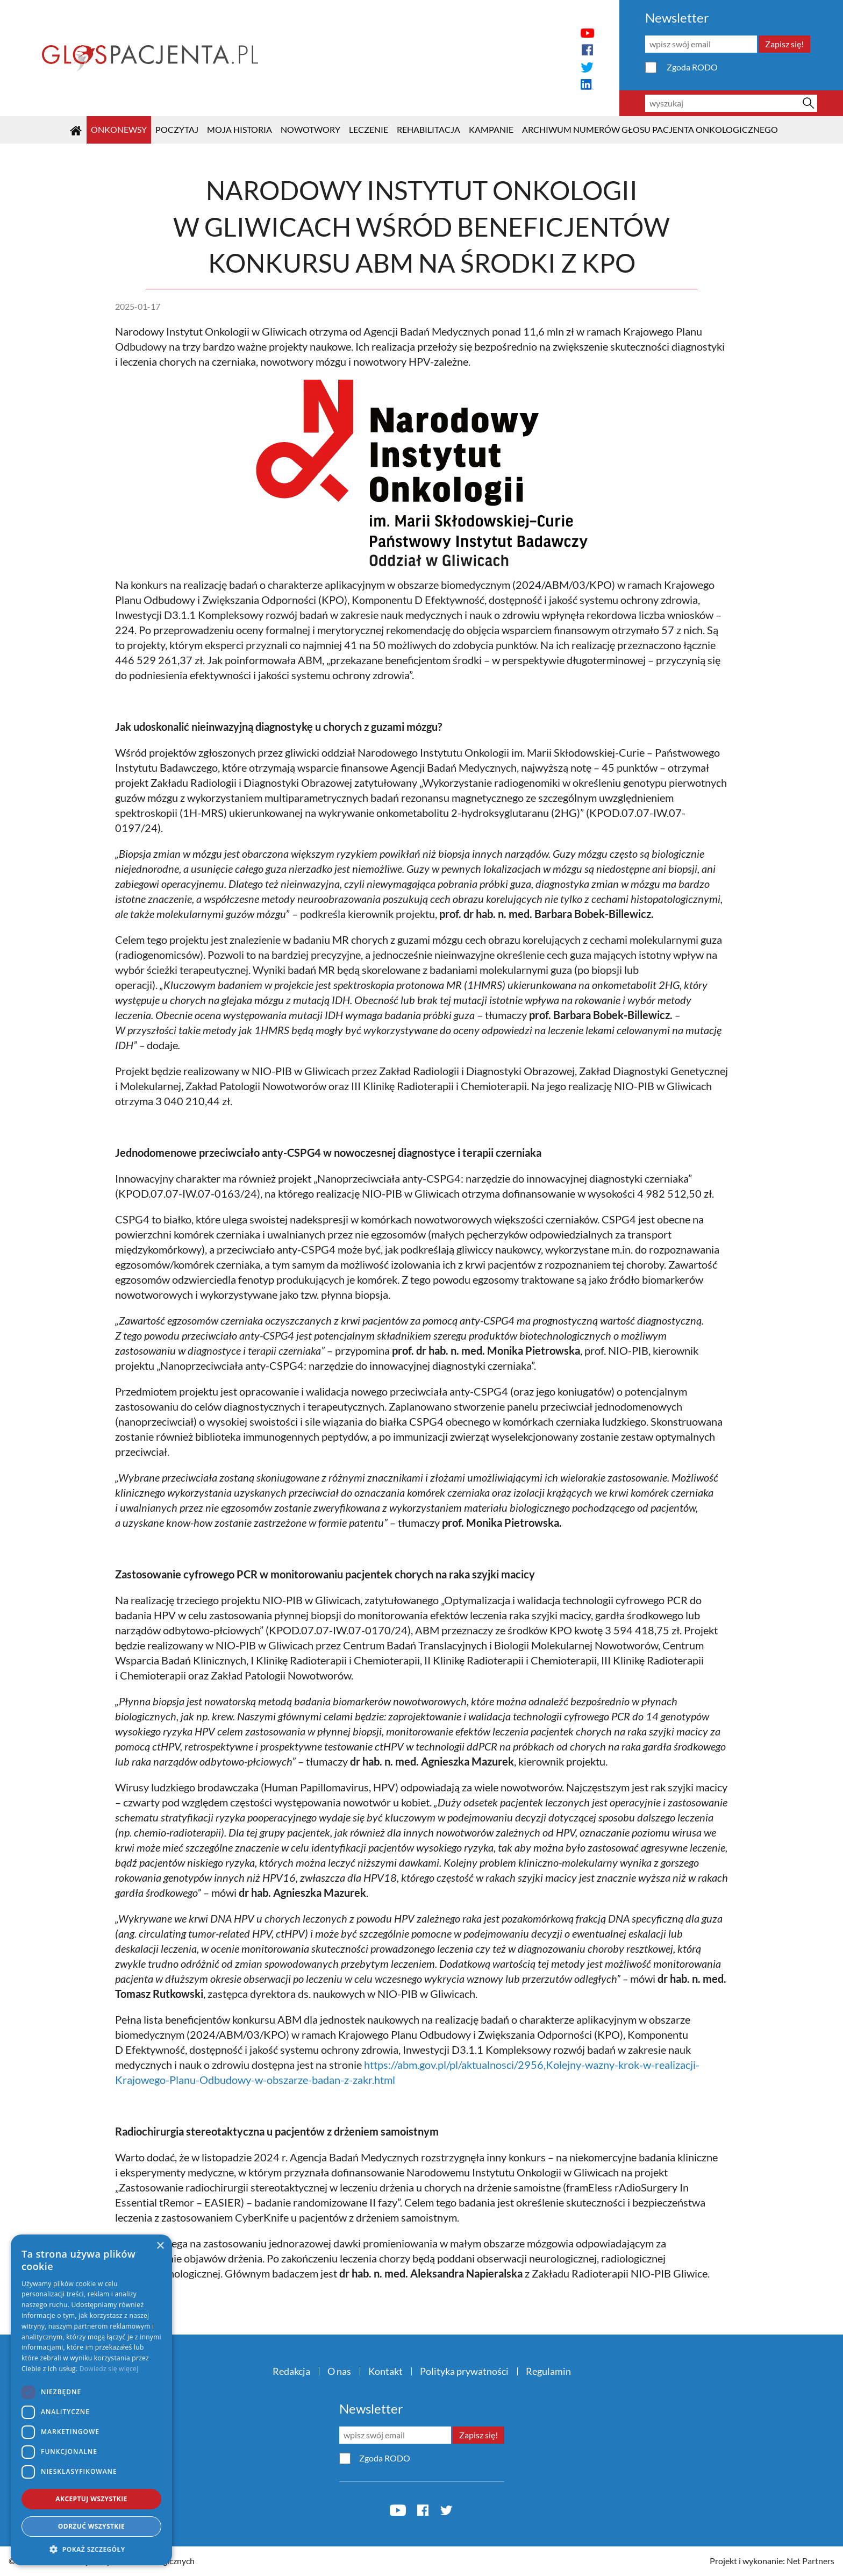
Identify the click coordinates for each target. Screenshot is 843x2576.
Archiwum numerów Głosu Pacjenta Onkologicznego (650, 129)
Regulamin (548, 2371)
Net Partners (810, 2561)
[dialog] (91, 2400)
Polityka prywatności (464, 2371)
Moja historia (239, 129)
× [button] (160, 2246)
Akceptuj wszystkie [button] (91, 2498)
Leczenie (368, 129)
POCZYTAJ (176, 129)
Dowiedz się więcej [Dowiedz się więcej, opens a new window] (109, 2368)
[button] (91, 2549)
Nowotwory (310, 129)
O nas (339, 2371)
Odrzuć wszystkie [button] (91, 2526)
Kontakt (385, 2371)
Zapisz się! (784, 44)
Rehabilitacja (428, 129)
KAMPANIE (491, 129)
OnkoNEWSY (119, 129)
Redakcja (291, 2371)
